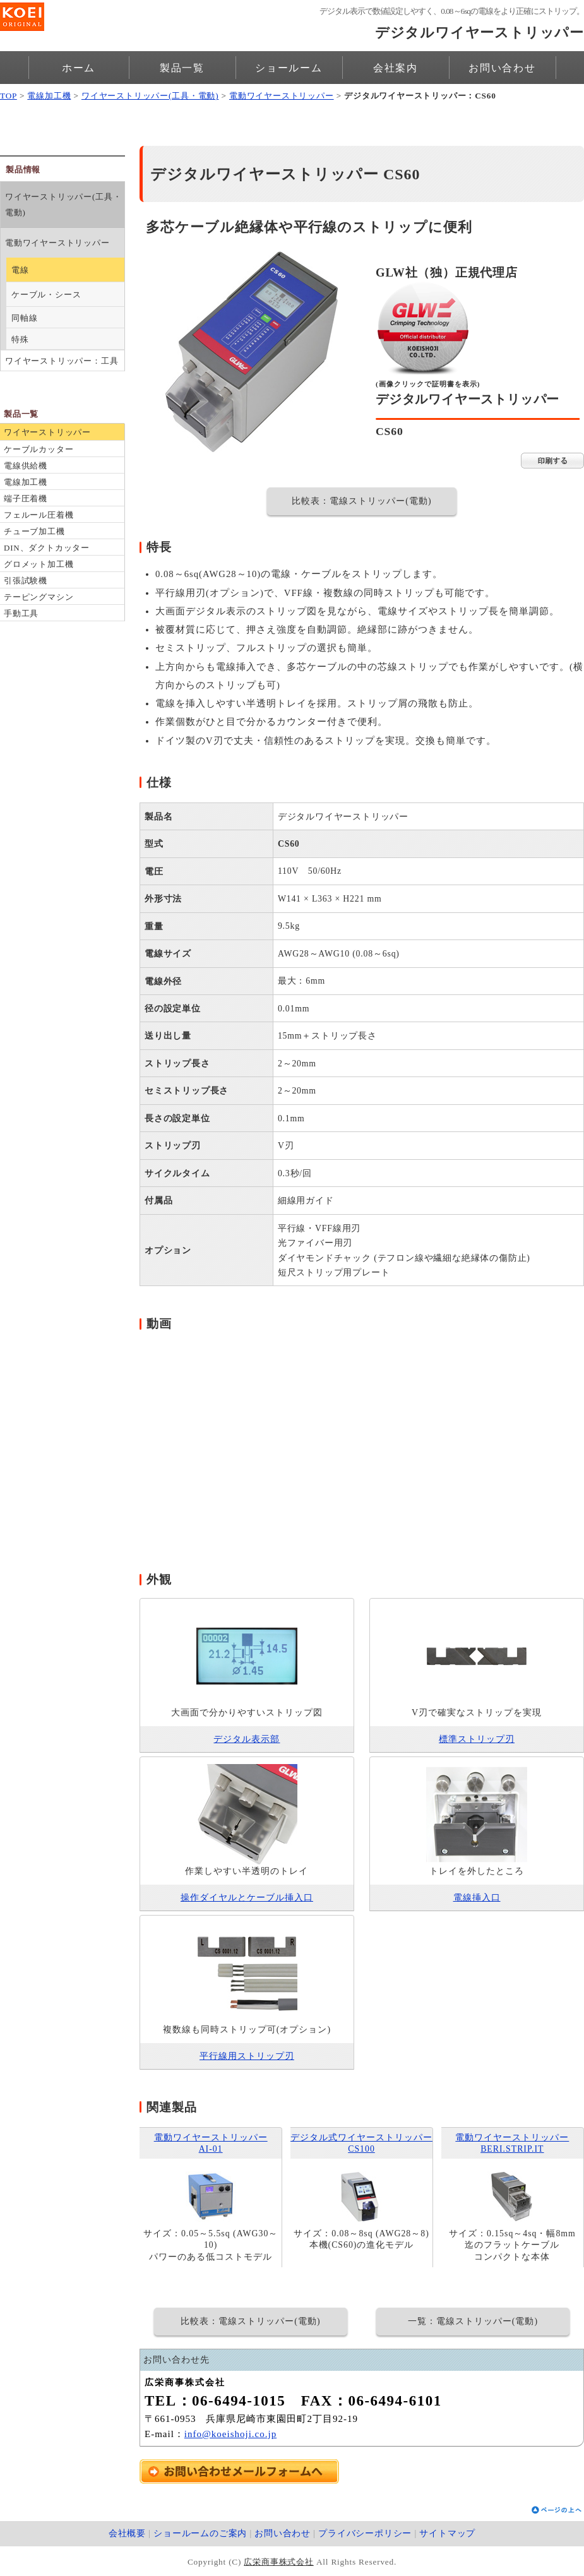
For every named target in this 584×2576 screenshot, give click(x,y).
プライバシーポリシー (365, 2533)
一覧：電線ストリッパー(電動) (473, 2321)
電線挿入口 (477, 1897)
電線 (20, 270)
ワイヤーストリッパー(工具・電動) (149, 95)
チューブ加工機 (34, 531)
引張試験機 (25, 580)
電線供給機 (25, 465)
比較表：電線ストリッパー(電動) (361, 501)
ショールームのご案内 (200, 2533)
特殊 (20, 339)
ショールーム (289, 68)
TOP (8, 95)
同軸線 (24, 318)
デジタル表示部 (246, 1739)
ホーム (78, 68)
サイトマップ (447, 2533)
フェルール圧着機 (38, 515)
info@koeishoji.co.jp (230, 2434)
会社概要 (127, 2533)
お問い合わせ (502, 68)
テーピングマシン (38, 597)
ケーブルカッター (38, 449)
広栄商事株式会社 (278, 2562)
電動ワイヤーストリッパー (281, 95)
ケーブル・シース (46, 294)
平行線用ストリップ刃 (247, 2056)
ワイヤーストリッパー (47, 432)
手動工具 (21, 613)
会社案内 (395, 68)
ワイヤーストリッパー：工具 (61, 361)
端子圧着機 (25, 498)
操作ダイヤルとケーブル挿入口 (247, 1897)
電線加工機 (49, 95)
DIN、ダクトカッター (47, 547)
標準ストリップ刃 (477, 1739)
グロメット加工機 (38, 564)
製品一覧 (182, 68)
